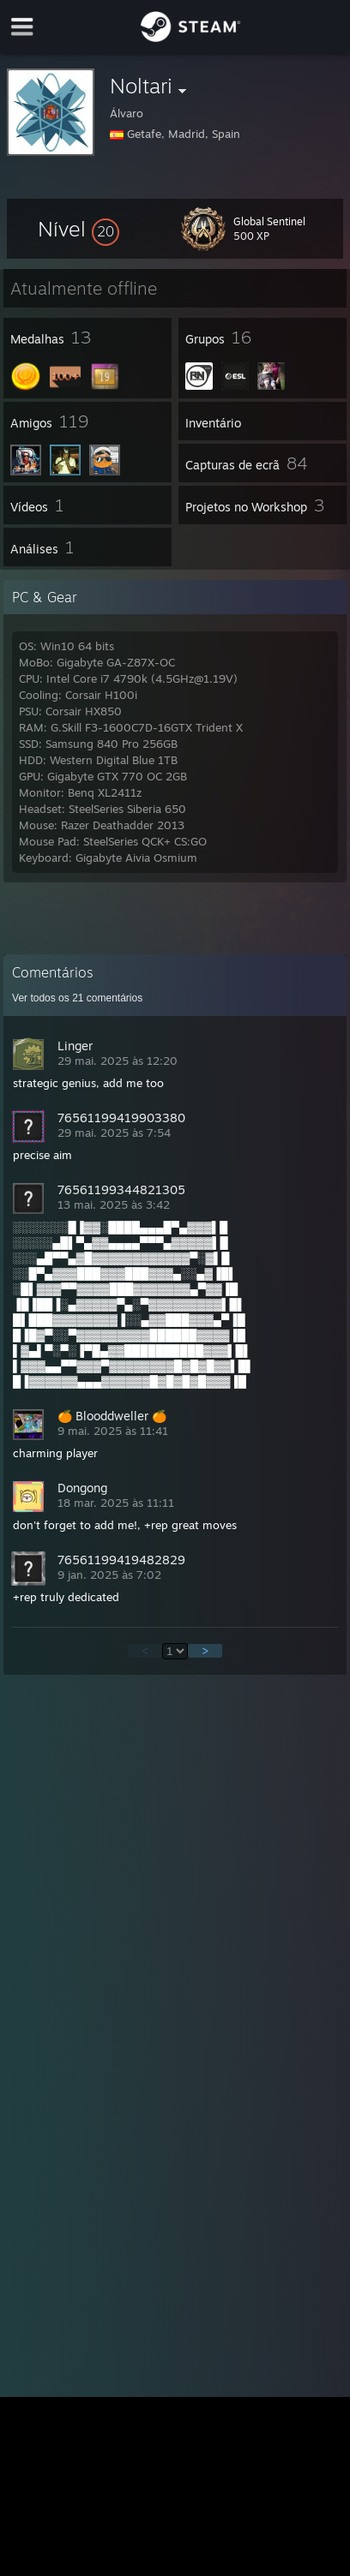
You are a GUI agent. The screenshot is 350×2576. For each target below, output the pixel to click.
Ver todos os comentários (77, 998)
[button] (78, 229)
